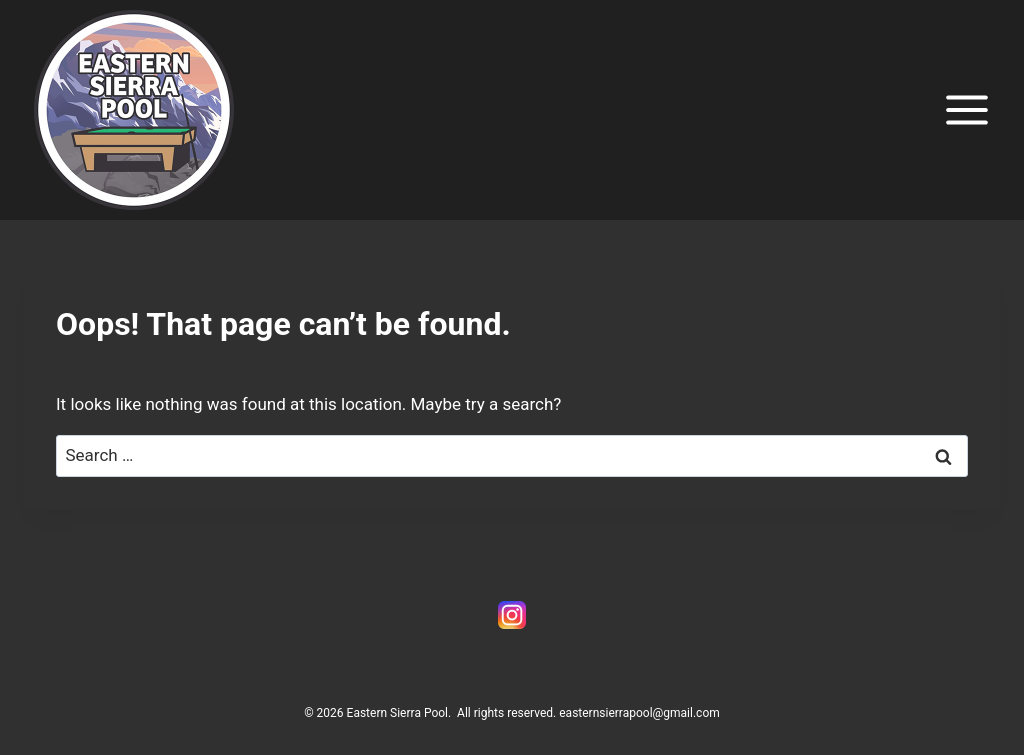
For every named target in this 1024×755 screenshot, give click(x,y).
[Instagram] (512, 615)
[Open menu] (966, 109)
